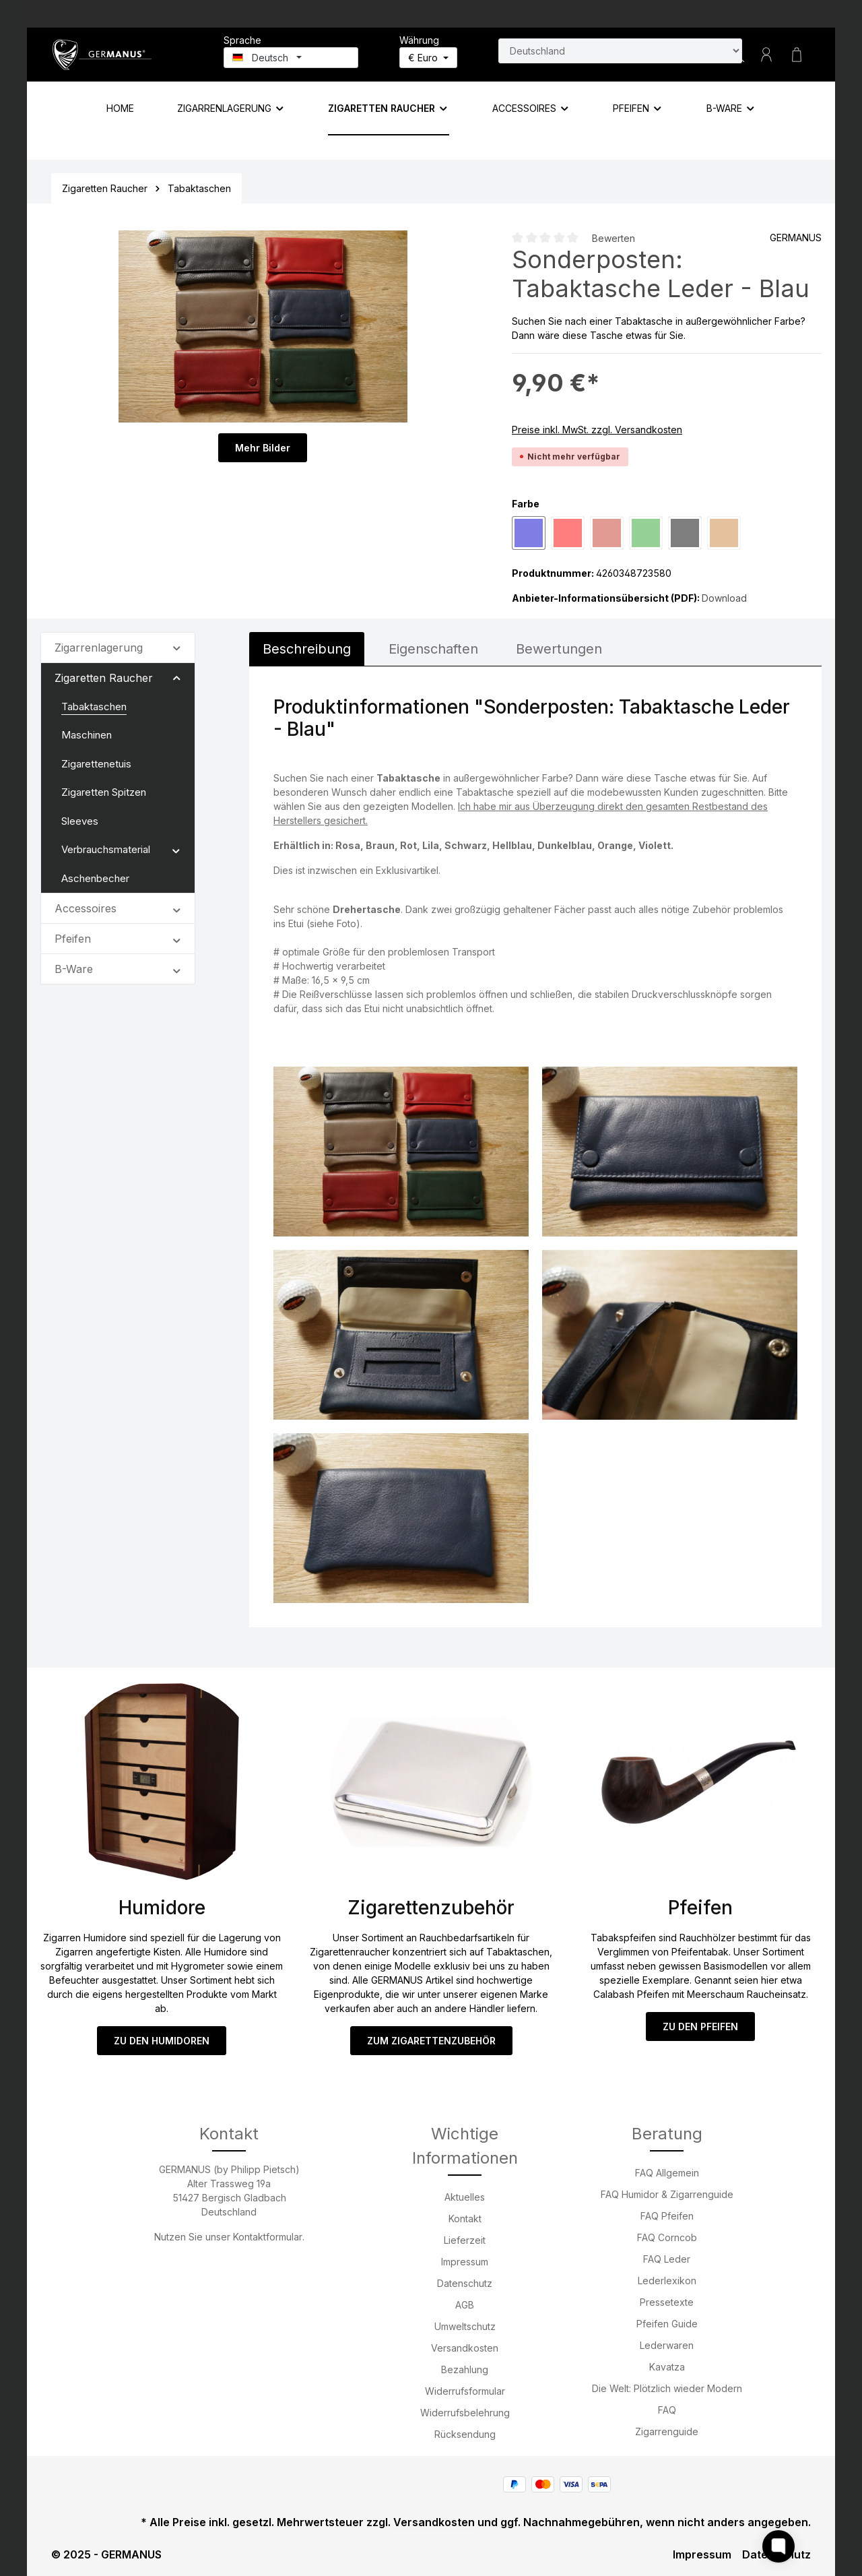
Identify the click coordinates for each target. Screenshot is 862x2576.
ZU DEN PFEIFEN (700, 2026)
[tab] (306, 649)
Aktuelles (464, 2197)
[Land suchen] (620, 50)
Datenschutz (464, 2283)
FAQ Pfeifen (667, 2216)
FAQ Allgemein (667, 2172)
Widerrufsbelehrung (465, 2412)
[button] (177, 647)
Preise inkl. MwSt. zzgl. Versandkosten (597, 429)
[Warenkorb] (797, 54)
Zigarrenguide (666, 2431)
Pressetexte (667, 2302)
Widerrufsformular (465, 2391)
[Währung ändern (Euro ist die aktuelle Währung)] (428, 57)
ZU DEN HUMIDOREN (161, 2040)
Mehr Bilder (262, 447)
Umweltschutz (465, 2326)
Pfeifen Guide (667, 2323)
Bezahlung (464, 2369)
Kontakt (465, 2218)
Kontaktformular (267, 2236)
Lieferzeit (465, 2240)
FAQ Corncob (667, 2237)
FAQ (667, 2410)
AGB (464, 2305)
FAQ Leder (666, 2259)
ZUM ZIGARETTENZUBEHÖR (431, 2040)
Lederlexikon (667, 2280)
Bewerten (613, 238)
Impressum (464, 2261)
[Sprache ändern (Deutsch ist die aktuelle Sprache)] (291, 57)
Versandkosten (464, 2348)
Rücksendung (465, 2434)
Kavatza (667, 2367)
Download (724, 598)
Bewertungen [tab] (559, 649)
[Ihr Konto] (766, 54)
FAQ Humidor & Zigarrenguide (667, 2194)
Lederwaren (667, 2345)
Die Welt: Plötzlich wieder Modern (667, 2388)
